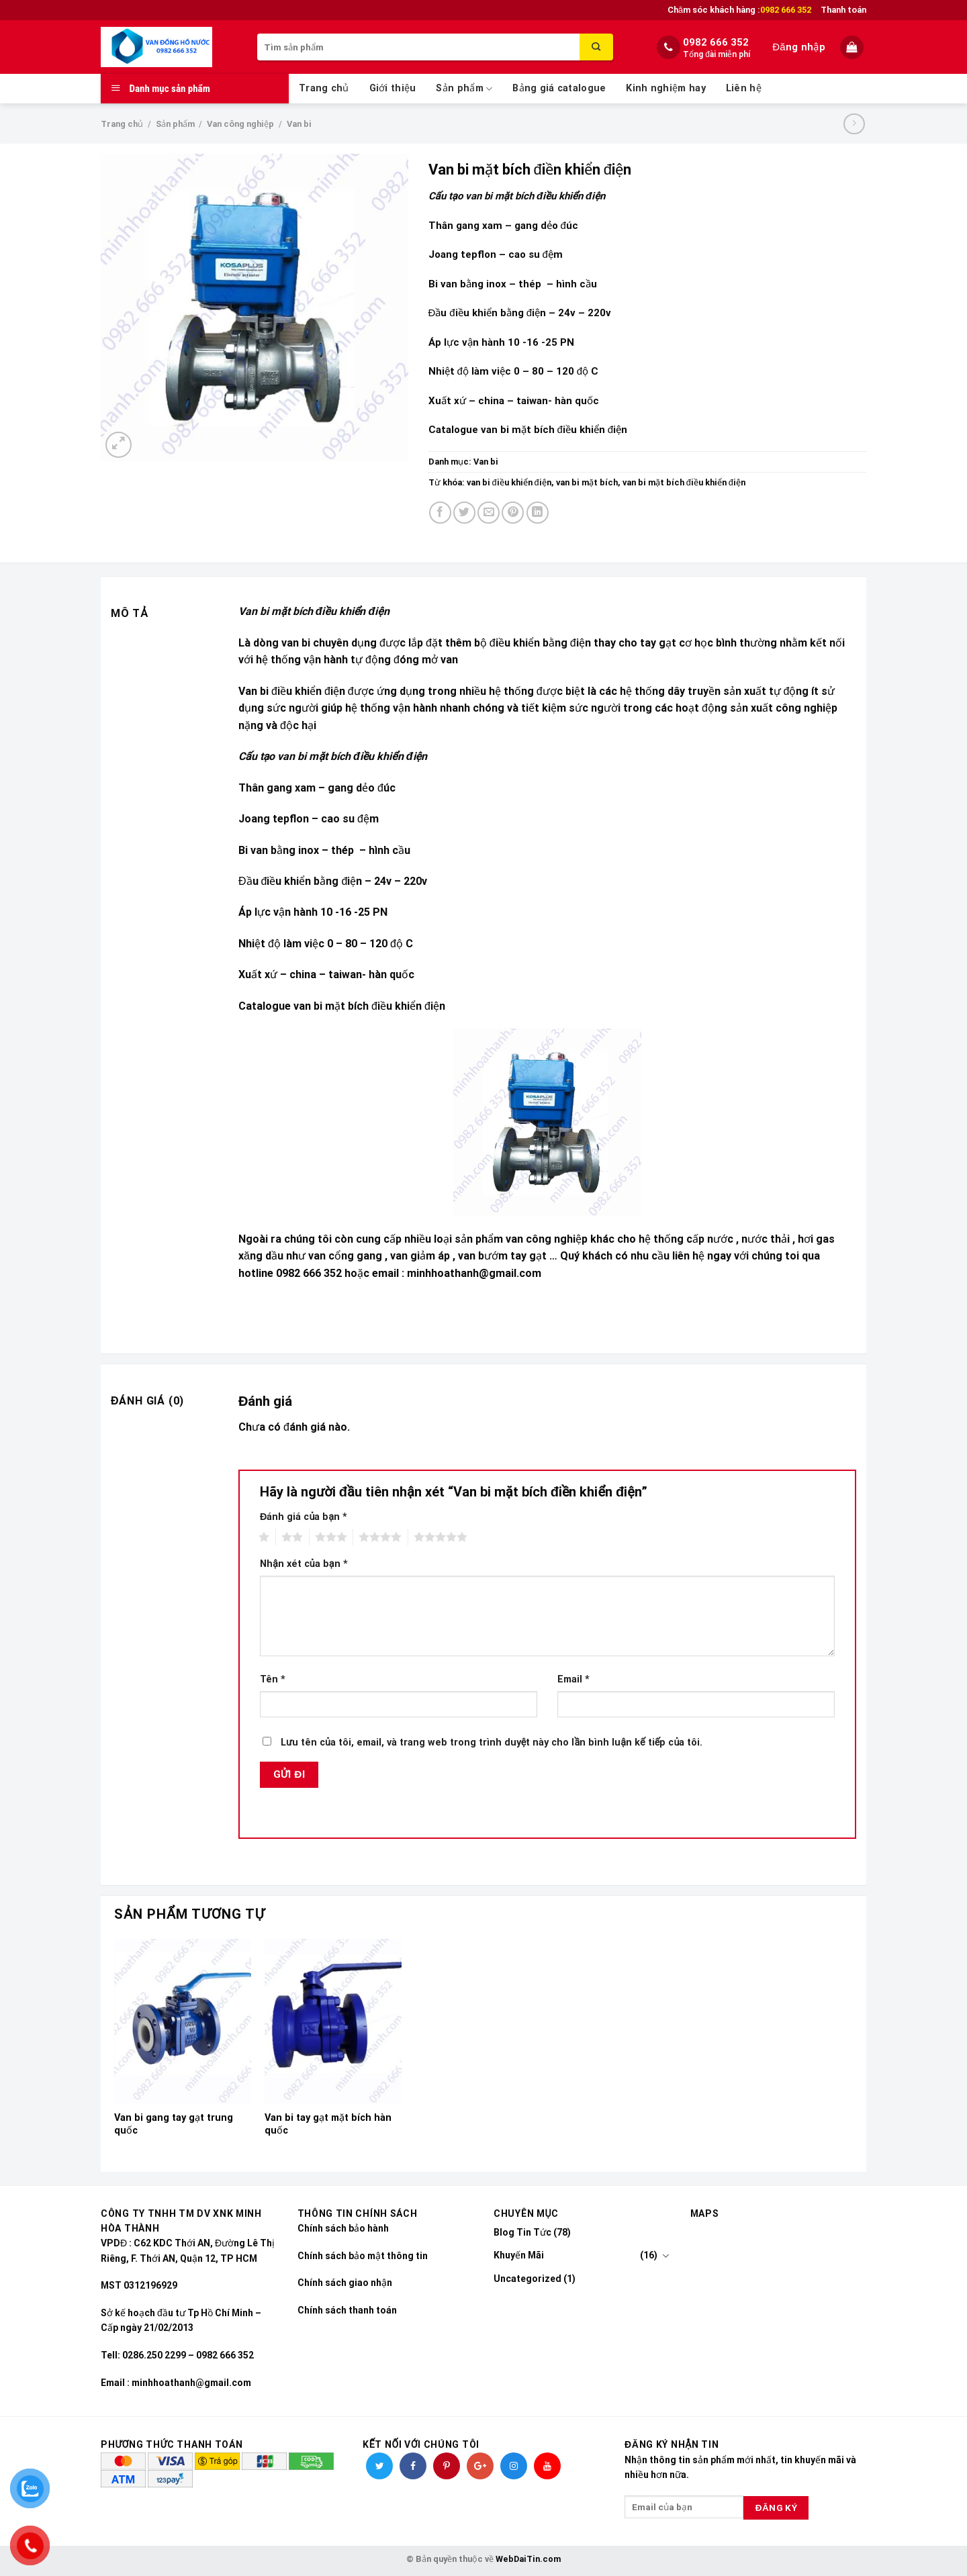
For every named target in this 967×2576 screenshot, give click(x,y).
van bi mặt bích (587, 482)
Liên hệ (744, 88)
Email (573, 1679)
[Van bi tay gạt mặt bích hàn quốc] (333, 2021)
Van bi (299, 124)
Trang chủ (324, 88)
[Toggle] (665, 2255)
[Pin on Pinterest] (513, 513)
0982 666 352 (716, 42)
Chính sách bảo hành (343, 2228)
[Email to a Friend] (488, 513)
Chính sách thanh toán (347, 2310)
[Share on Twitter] (464, 513)
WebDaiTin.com (528, 2559)
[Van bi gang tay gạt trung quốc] (182, 2021)
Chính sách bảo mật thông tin (362, 2255)
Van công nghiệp (240, 124)
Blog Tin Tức (522, 2232)
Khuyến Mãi (519, 2255)
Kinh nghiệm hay (665, 88)
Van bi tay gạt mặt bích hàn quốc (328, 2124)
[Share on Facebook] (440, 513)
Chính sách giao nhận (344, 2282)
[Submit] (596, 47)
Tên (272, 1679)
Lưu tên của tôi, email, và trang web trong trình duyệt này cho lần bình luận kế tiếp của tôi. (491, 1742)
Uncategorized (527, 2278)
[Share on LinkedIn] (537, 513)
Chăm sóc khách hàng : (739, 10)
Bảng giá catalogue (559, 88)
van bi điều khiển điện (509, 482)
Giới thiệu (392, 88)
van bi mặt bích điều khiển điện (684, 482)
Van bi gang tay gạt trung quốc (173, 2124)
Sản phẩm (464, 89)
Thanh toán (843, 10)
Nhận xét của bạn (304, 1564)
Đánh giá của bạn (303, 1517)
